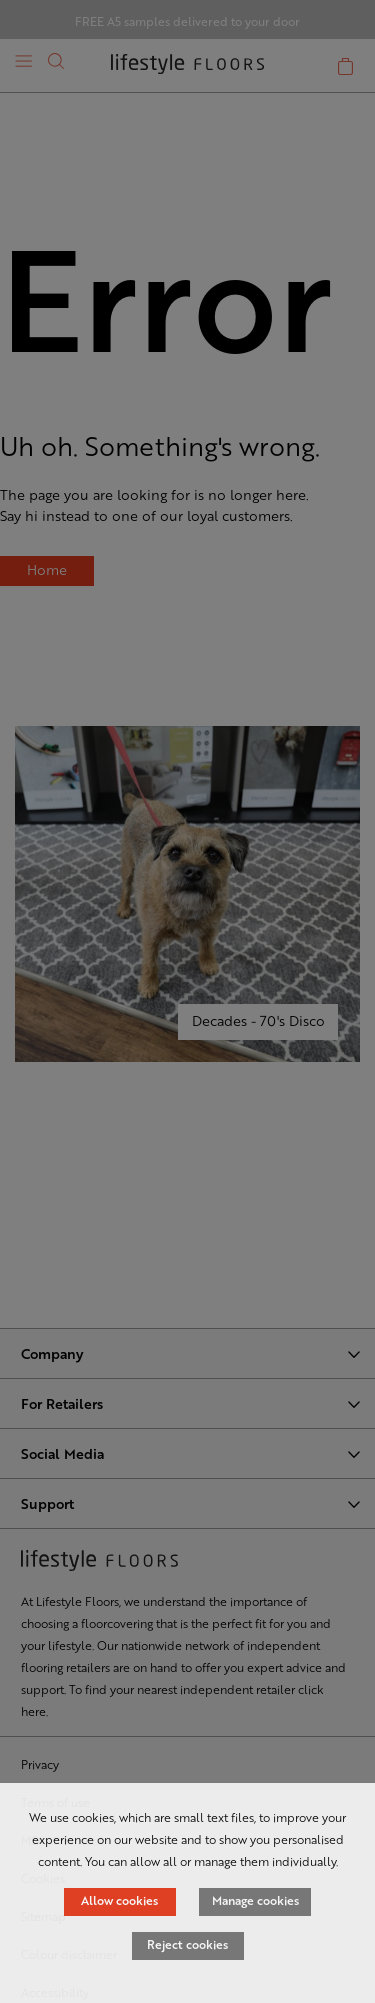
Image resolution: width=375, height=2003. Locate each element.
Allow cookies (119, 1900)
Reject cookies (187, 1944)
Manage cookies (255, 1900)
